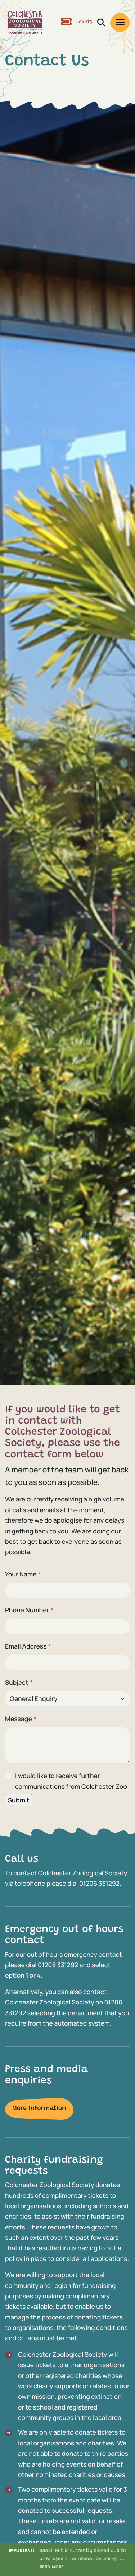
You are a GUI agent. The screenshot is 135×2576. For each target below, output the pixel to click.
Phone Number (29, 1610)
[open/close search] (101, 21)
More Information (39, 2108)
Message (21, 1719)
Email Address (28, 1646)
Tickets (76, 22)
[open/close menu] (120, 22)
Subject (19, 1682)
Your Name (23, 1574)
